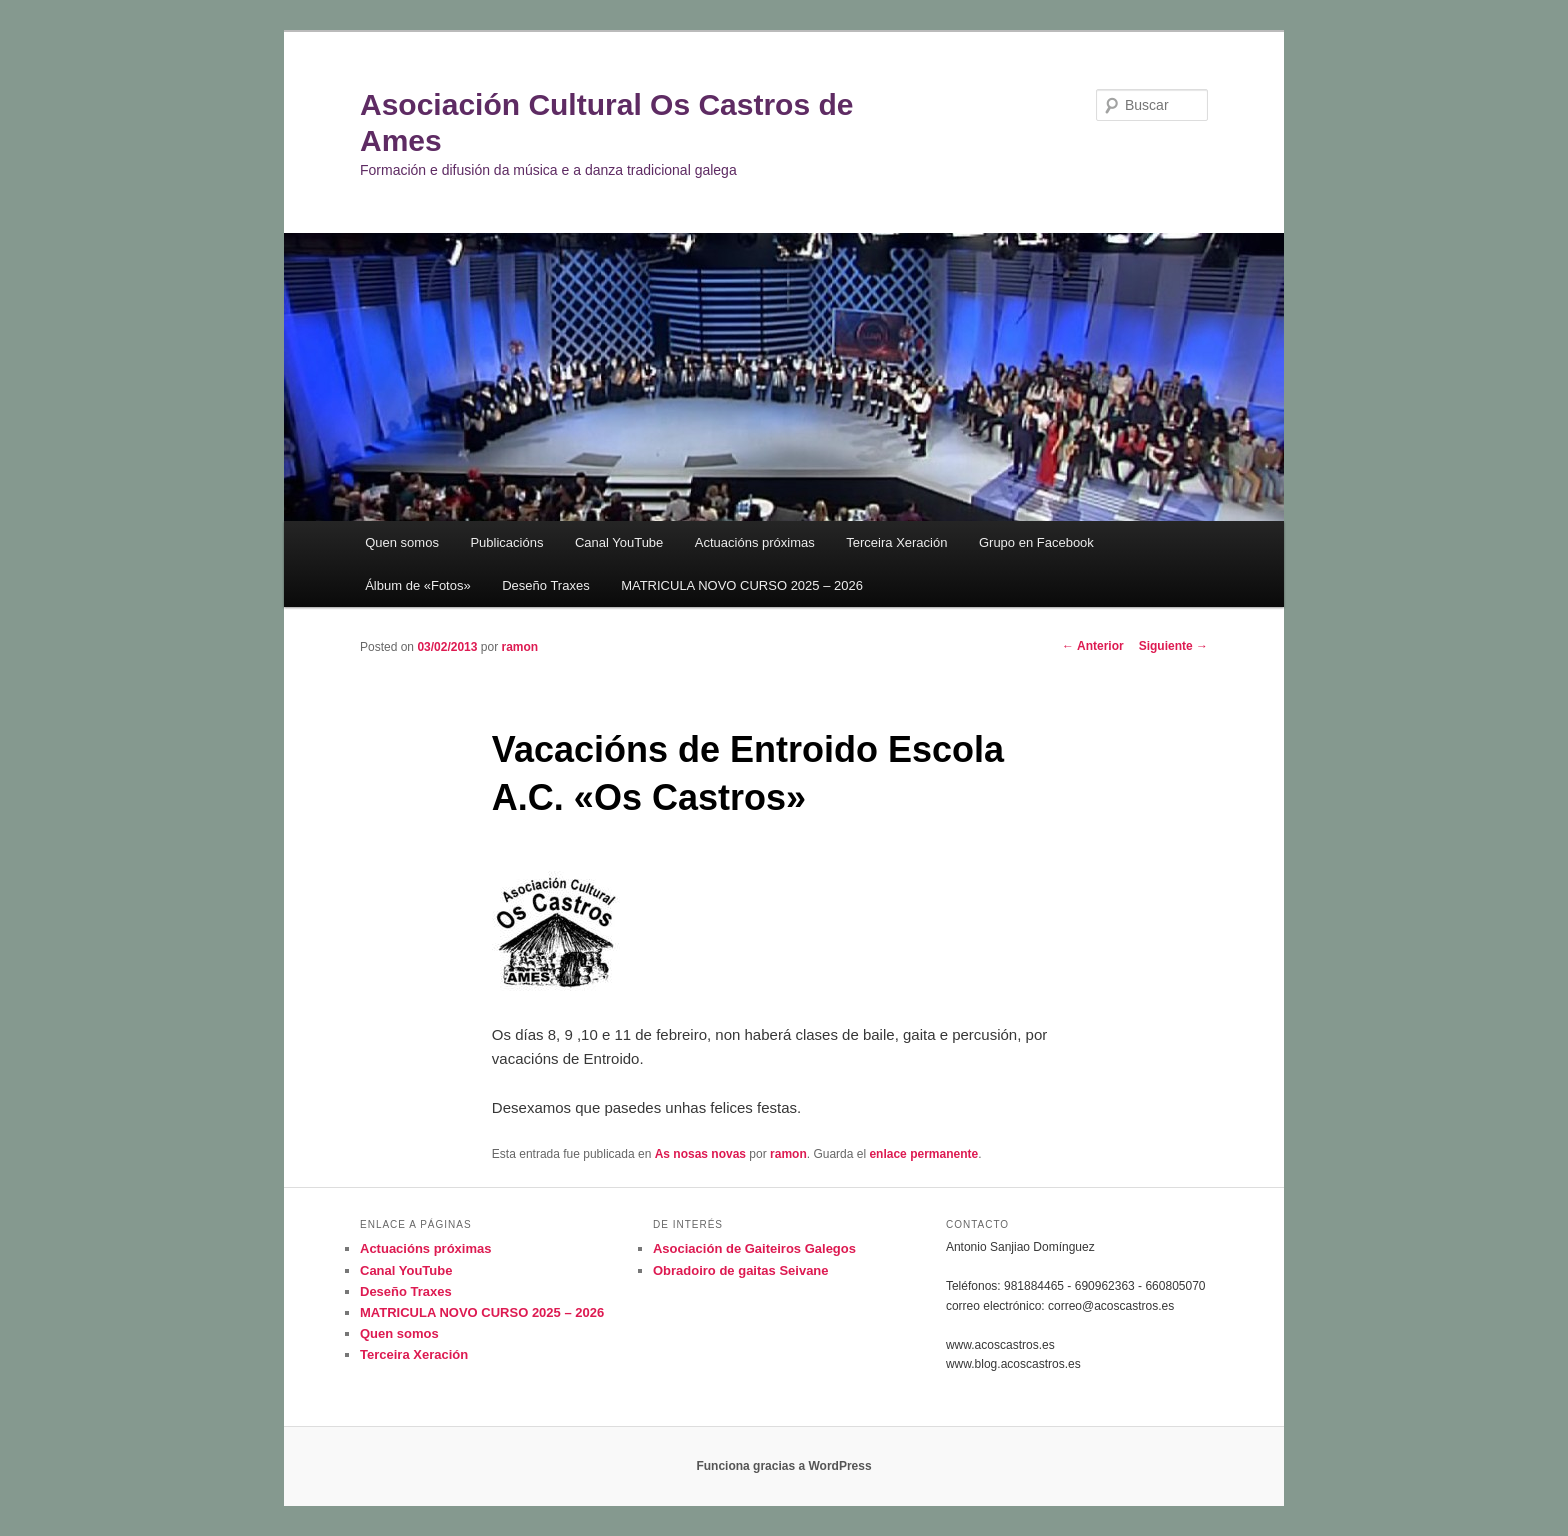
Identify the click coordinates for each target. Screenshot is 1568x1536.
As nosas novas (700, 1154)
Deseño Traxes (545, 585)
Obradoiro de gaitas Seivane (741, 1270)
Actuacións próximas (755, 542)
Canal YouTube (619, 542)
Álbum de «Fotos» (418, 585)
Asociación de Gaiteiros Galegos (754, 1248)
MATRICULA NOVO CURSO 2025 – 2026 (742, 585)
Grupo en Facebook (1036, 542)
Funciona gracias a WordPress (783, 1466)
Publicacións (506, 542)
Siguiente (1173, 646)
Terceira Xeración (896, 542)
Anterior (1093, 646)
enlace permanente (923, 1154)
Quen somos (402, 542)
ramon (519, 647)
